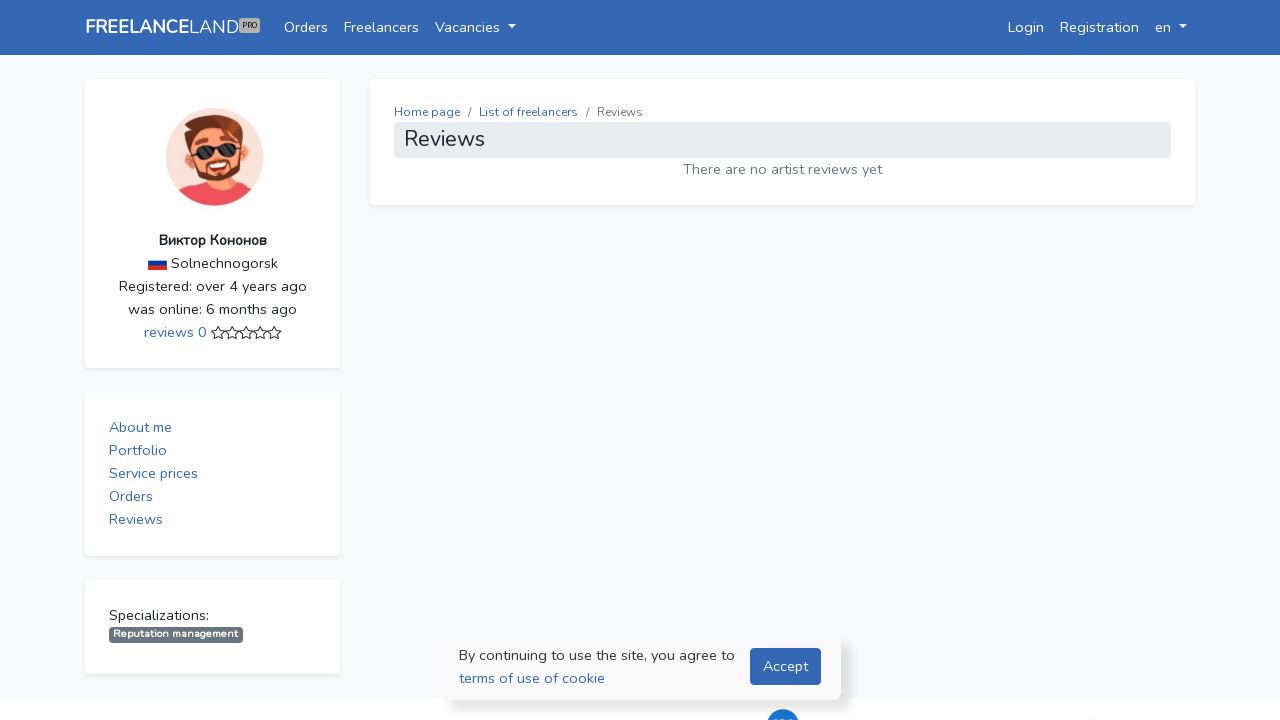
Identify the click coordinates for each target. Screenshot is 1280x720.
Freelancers (381, 27)
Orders (306, 27)
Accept (785, 666)
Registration (1099, 27)
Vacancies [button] (469, 27)
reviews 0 (177, 332)
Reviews (136, 519)
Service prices (153, 473)
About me (140, 427)
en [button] (1165, 27)
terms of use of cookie (532, 678)
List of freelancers (528, 112)
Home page (427, 112)
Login (1026, 27)
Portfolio (138, 450)
